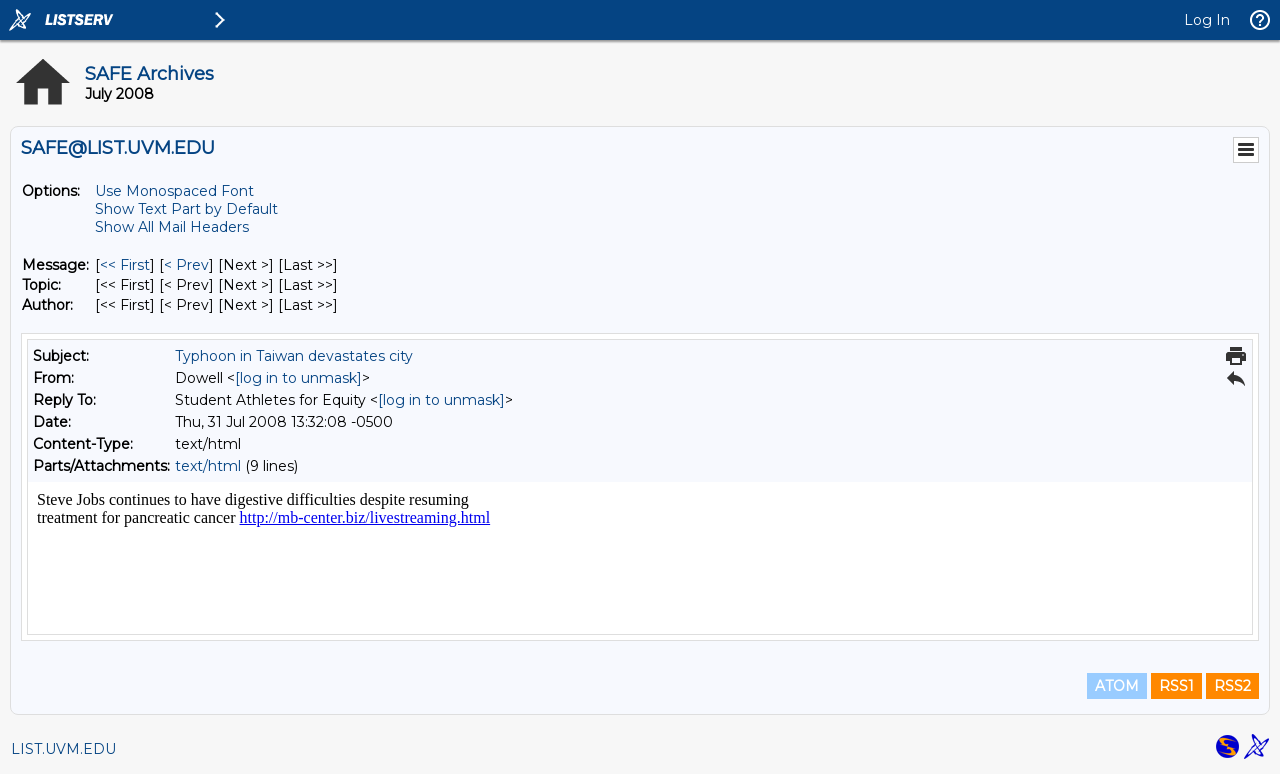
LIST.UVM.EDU (63, 749)
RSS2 (1232, 686)
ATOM (1117, 686)
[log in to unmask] (298, 378)
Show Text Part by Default (186, 209)
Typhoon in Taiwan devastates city (294, 356)
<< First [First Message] (125, 265)
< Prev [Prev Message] (186, 265)
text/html (208, 466)
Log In (1207, 20)
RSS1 (1176, 686)
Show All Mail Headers (172, 227)
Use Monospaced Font (174, 191)
